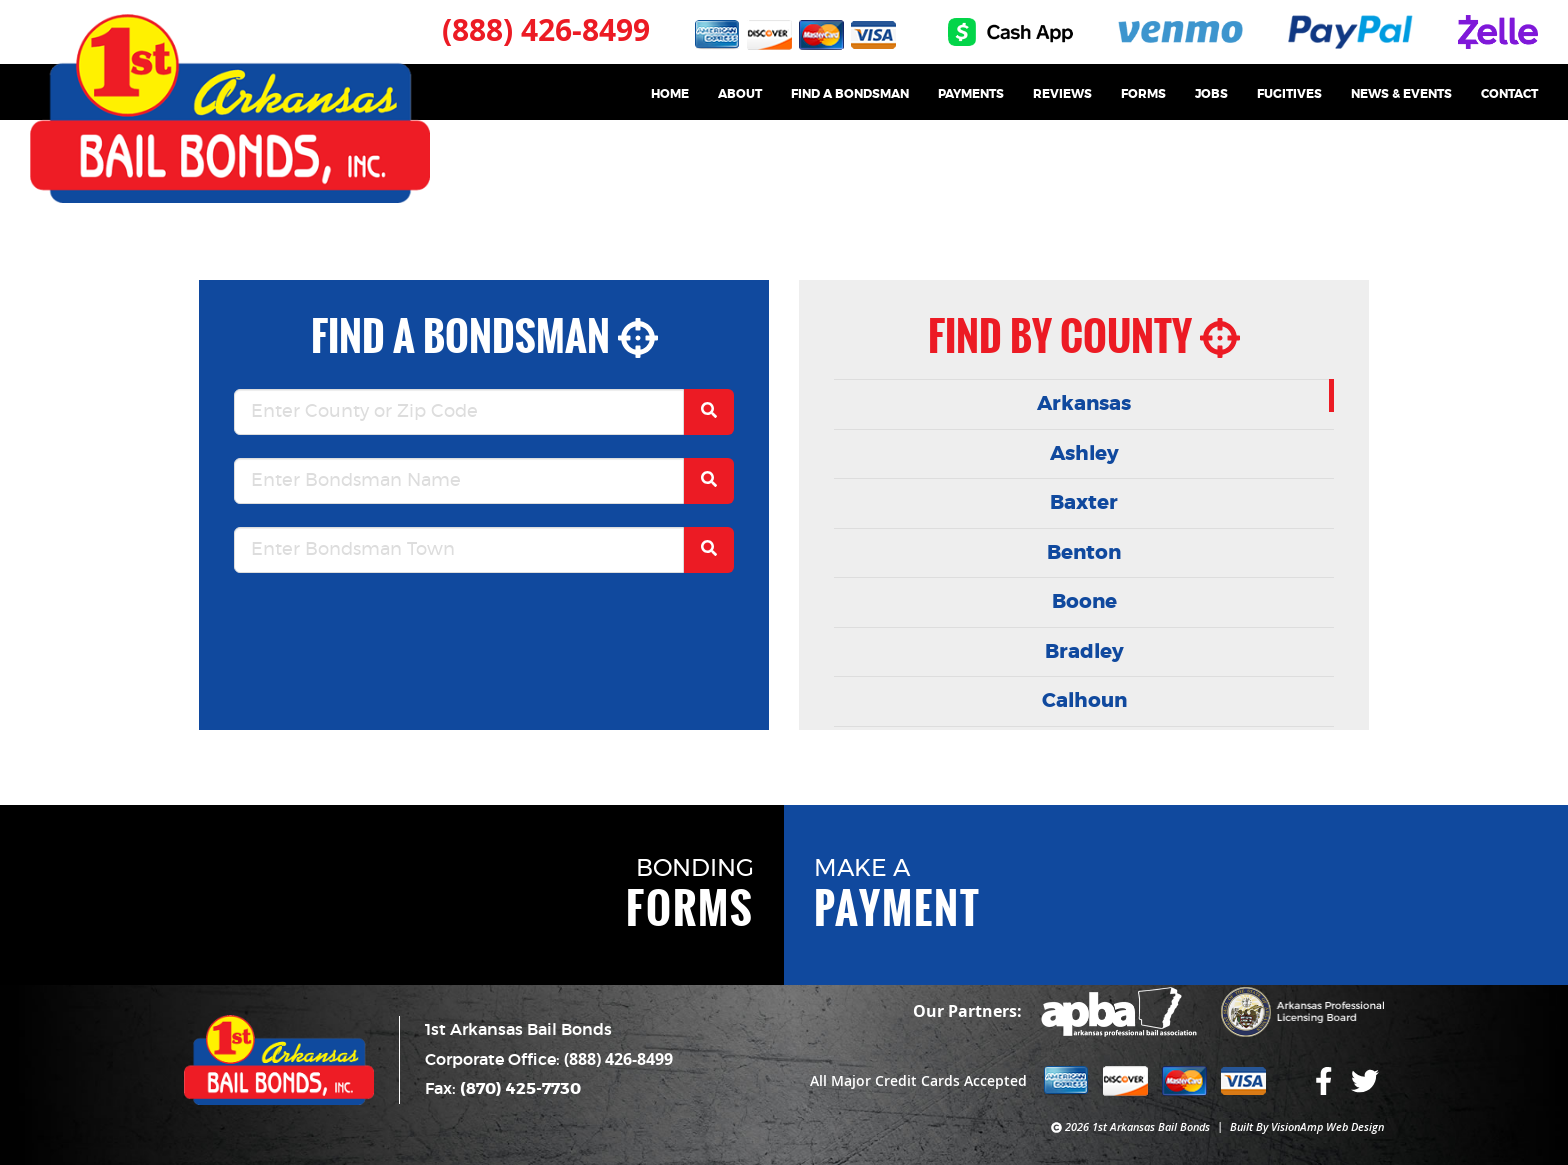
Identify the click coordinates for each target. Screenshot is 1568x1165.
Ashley (1084, 454)
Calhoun (1084, 701)
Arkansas (1084, 404)
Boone (1084, 602)
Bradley (1084, 652)
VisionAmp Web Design (1327, 1126)
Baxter (1084, 503)
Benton (1084, 553)
